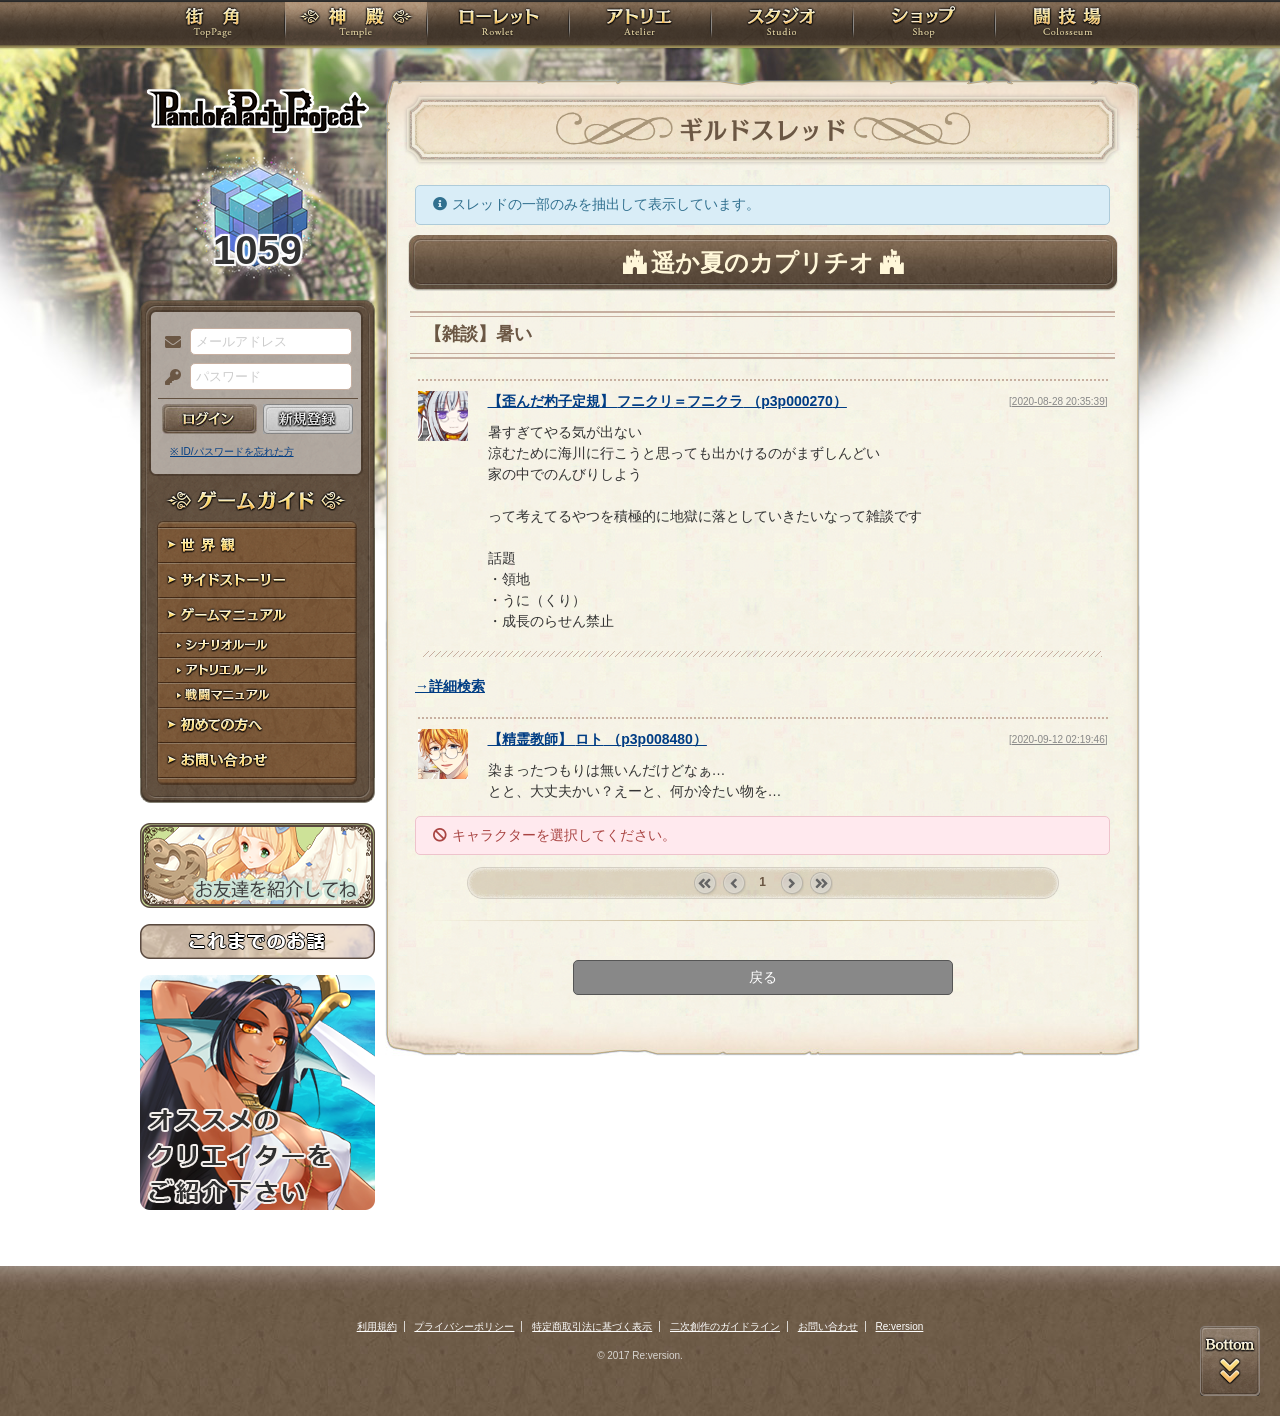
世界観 (257, 545)
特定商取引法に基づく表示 (592, 1326)
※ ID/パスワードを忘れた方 (232, 451)
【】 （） (667, 401)
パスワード (168, 378)
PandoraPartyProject (257, 110)
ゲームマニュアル (257, 615)
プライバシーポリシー (464, 1326)
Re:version (900, 1326)
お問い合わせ (257, 760)
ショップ (924, 25)
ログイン (209, 419)
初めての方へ (257, 725)
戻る (763, 977)
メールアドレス (168, 343)
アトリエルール (257, 670)
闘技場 (1067, 25)
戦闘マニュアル (257, 695)
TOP (212, 25)
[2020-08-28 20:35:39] (1058, 401)
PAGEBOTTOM (1230, 1361)
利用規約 (377, 1326)
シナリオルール (257, 645)
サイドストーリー (257, 580)
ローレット (498, 25)
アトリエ (640, 25)
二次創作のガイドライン (725, 1326)
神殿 (356, 25)
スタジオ (782, 25)
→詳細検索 (450, 686)
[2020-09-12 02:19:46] (1058, 739)
